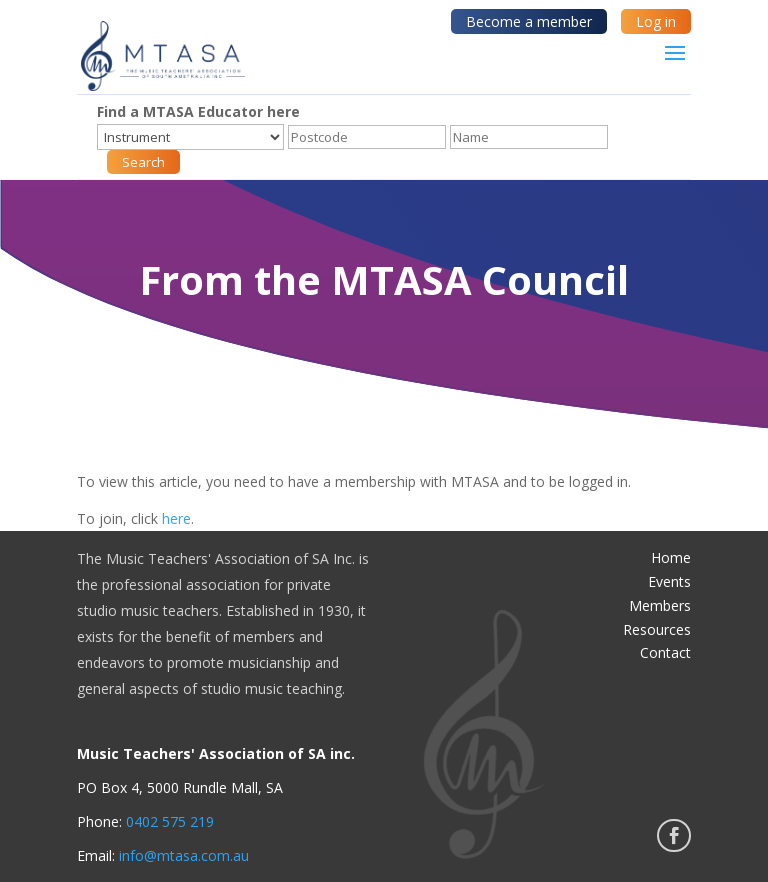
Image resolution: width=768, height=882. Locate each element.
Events (669, 581)
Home (671, 557)
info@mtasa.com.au (184, 855)
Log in (656, 21)
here (176, 518)
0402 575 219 (170, 821)
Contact (665, 652)
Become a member (529, 21)
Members (660, 605)
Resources (657, 629)
